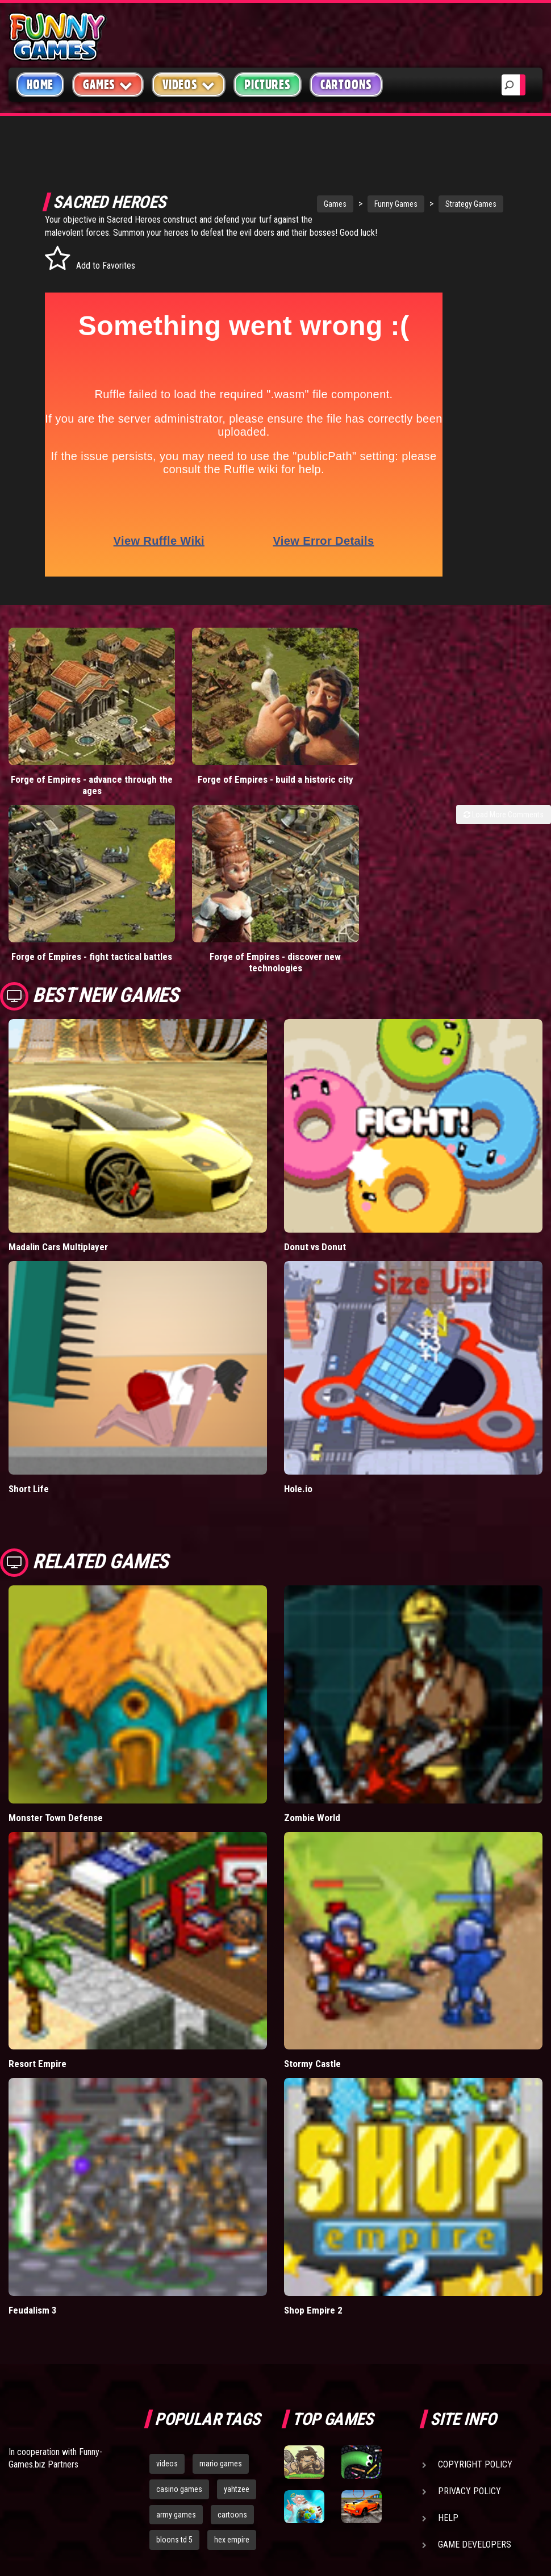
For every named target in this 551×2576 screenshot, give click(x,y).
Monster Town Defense (56, 1754)
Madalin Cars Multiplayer (58, 1184)
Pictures (267, 85)
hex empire (231, 2477)
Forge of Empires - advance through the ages (68, 760)
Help (448, 2454)
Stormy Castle (312, 2001)
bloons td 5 (174, 2477)
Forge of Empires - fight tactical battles (69, 899)
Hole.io (298, 1426)
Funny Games (364, 203)
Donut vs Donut (315, 1184)
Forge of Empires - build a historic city (207, 760)
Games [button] (108, 84)
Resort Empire (37, 2001)
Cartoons (346, 85)
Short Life (29, 1426)
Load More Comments (504, 789)
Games (303, 203)
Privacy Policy (469, 2428)
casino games (179, 2426)
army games (176, 2451)
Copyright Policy (475, 2401)
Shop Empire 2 (313, 2247)
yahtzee (236, 2426)
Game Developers (474, 2481)
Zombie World (312, 1754)
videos (167, 2400)
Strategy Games (439, 203)
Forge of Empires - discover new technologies (207, 899)
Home (40, 85)
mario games (220, 2400)
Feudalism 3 (33, 2247)
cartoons (232, 2451)
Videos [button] (188, 84)
